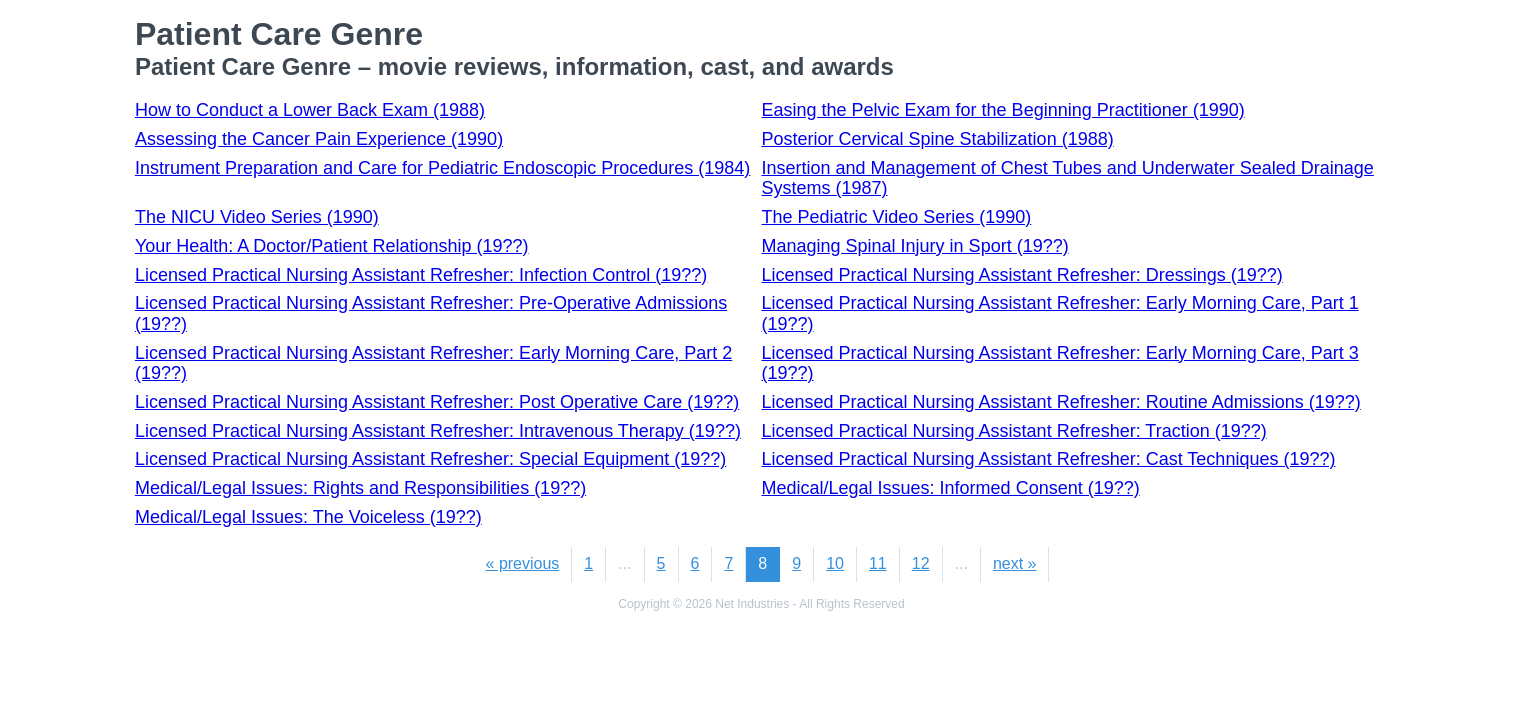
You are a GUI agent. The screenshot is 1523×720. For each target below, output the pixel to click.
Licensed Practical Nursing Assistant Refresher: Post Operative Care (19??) (437, 402)
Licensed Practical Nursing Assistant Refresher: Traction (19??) (1014, 431)
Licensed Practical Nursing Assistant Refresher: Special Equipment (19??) (430, 459)
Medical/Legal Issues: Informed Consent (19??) (951, 488)
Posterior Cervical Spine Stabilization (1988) (938, 139)
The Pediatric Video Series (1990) (897, 217)
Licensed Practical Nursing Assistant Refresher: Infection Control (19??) (421, 275)
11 (878, 563)
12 (921, 563)
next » (1015, 563)
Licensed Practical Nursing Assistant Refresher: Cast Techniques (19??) (1049, 459)
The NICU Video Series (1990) (257, 217)
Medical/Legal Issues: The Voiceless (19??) (308, 517)
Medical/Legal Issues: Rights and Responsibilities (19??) (360, 488)
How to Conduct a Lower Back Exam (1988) (310, 110)
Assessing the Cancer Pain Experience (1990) (319, 139)
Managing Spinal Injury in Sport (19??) (915, 246)
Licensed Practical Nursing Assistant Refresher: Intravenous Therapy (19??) (438, 431)
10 (835, 563)
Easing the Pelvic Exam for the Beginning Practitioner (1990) (1003, 110)
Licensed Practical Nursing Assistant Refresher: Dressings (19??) (1022, 275)
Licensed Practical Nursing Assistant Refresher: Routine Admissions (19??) (1061, 402)
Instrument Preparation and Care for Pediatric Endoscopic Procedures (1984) (442, 168)
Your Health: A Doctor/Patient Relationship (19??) (332, 246)
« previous (523, 563)
